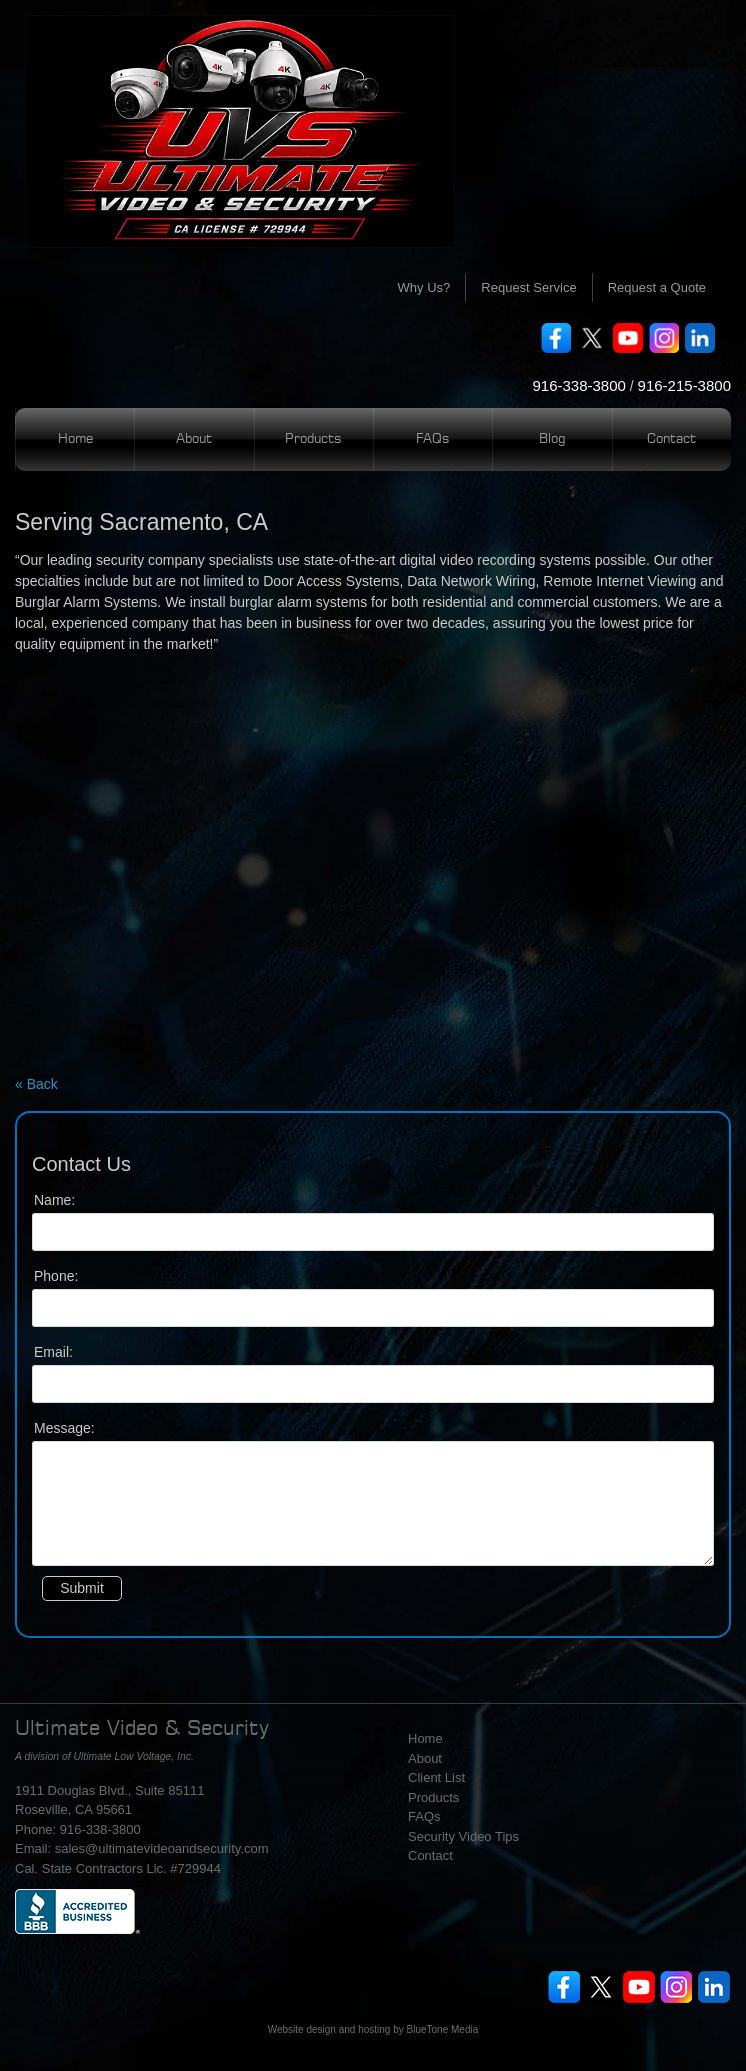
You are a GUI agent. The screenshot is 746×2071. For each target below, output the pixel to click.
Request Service (528, 287)
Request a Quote (657, 287)
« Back (36, 1084)
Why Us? (424, 287)
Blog (552, 439)
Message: (64, 1428)
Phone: (56, 1276)
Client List (436, 1777)
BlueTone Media (443, 2029)
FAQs (433, 439)
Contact (671, 439)
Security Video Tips (463, 1836)
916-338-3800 (578, 385)
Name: (54, 1200)
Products (313, 439)
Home (75, 439)
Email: (53, 1352)
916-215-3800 (684, 385)
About (194, 439)
